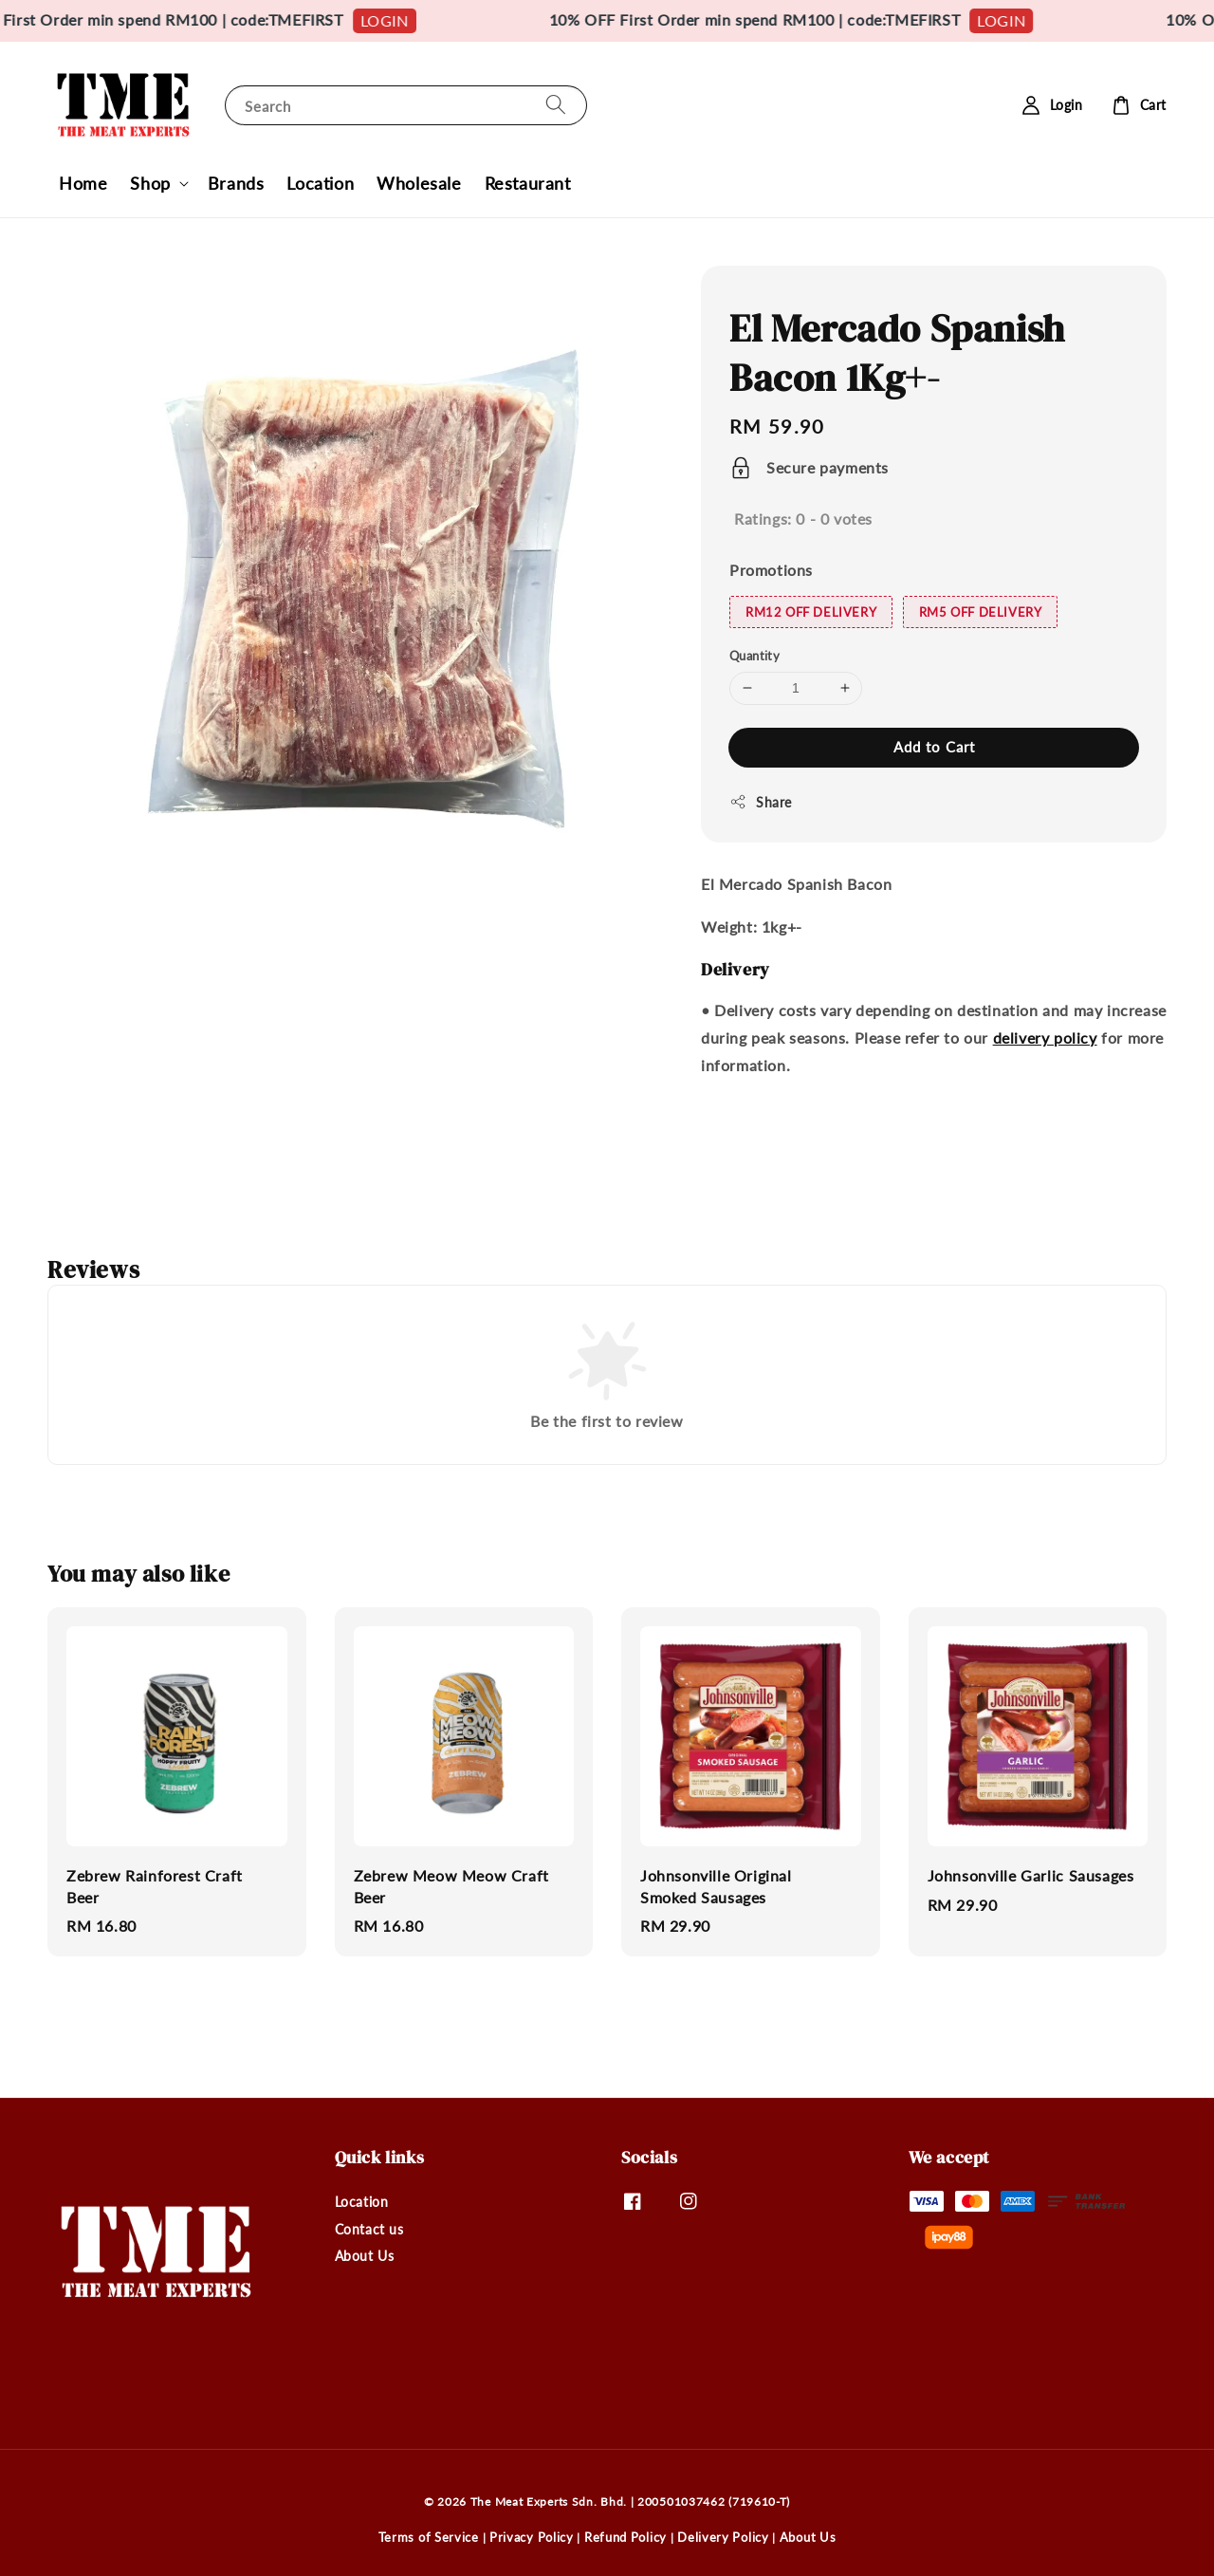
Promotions (771, 570)
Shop (150, 183)
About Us (365, 2256)
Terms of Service (428, 2537)
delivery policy (1045, 1038)
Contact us (369, 2229)
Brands (236, 183)
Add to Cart (934, 746)
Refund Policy (625, 2537)
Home (83, 183)
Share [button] (760, 801)
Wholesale (419, 183)
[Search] (555, 104)
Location (320, 183)
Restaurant (528, 183)
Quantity (754, 655)
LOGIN (407, 20)
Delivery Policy (723, 2537)
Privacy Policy (531, 2537)
